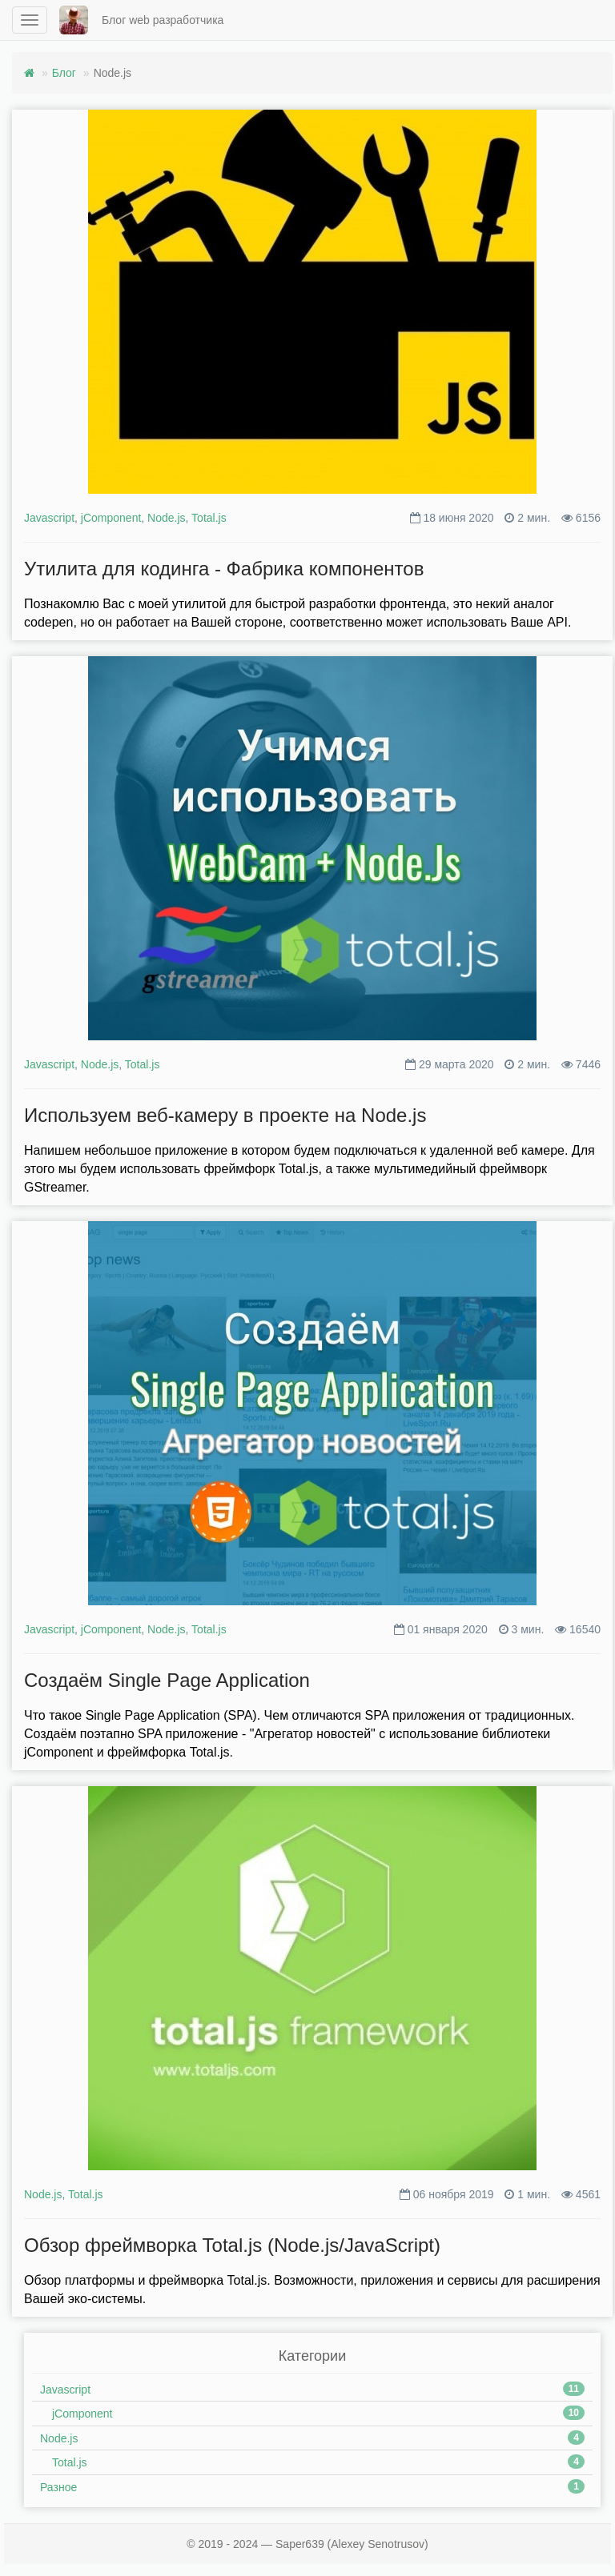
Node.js (166, 517)
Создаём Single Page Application (167, 1680)
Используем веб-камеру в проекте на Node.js (225, 1115)
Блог (64, 72)
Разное (58, 2487)
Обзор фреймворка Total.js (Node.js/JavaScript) (232, 2245)
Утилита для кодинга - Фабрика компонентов (224, 568)
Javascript (49, 517)
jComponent (111, 517)
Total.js (209, 517)
